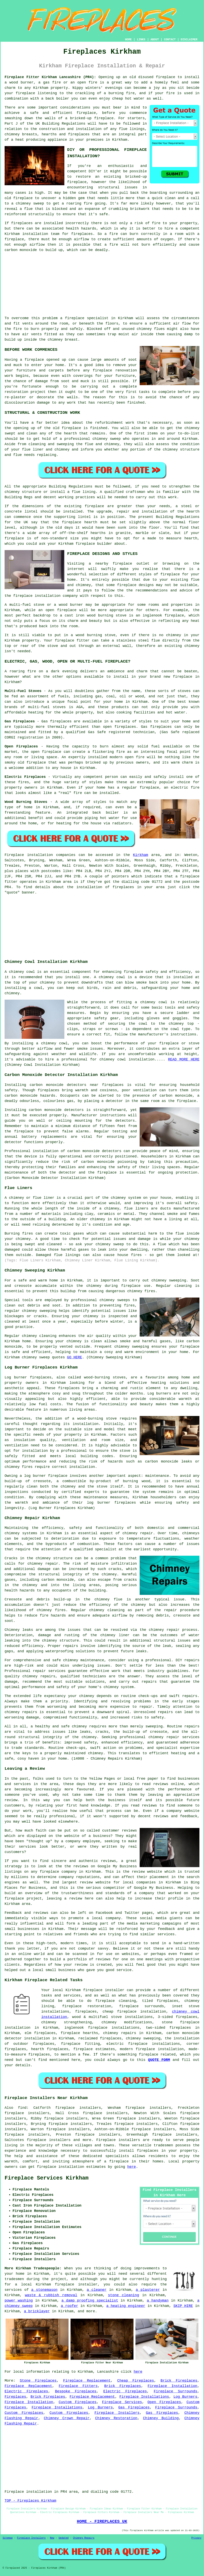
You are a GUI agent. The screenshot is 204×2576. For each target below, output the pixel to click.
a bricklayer (37, 2311)
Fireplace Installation (172, 2386)
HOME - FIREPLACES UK (102, 2521)
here (131, 2167)
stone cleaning (123, 2295)
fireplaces (79, 134)
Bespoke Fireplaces (75, 2391)
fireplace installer (76, 2284)
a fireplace (116, 2161)
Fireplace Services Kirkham (46, 2178)
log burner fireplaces (111, 1503)
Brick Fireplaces (179, 2381)
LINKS (141, 39)
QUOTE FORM (159, 2060)
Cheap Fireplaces (135, 2381)
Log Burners (185, 2397)
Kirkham (140, 855)
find (22, 2108)
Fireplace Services (122, 2402)
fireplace (165, 77)
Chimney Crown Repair (66, 2418)
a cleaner (96, 2290)
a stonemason (44, 2290)
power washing (19, 2301)
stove (125, 1451)
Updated (64, 2538)
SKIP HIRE (183, 2306)
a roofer (69, 2306)
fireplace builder (94, 544)
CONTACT (170, 39)
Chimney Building (161, 2418)
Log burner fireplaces (28, 1377)
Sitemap (8, 2538)
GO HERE (74, 1357)
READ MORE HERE (183, 1059)
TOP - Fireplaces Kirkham (30, 2501)
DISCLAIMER (189, 39)
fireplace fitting (80, 2044)
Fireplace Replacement (87, 2381)
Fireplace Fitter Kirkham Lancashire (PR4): (50, 77)
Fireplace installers (118, 2140)
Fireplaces (15, 2397)
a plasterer (148, 2290)
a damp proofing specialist (90, 2301)
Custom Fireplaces (78, 2402)
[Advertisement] (102, 284)
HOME (128, 39)
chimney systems (21, 1533)
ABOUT (155, 39)
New (52, 2538)
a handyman (158, 2301)
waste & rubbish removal (51, 2295)
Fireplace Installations (144, 2397)
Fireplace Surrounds (175, 2391)
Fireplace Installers (116, 2413)
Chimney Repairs (83, 2538)
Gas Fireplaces (134, 2407)
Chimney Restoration (116, 2418)
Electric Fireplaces (26, 2391)
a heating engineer (125, 2306)
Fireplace (14, 855)
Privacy (196, 2538)
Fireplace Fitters (78, 2386)
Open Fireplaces (164, 2402)
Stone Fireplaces (38, 2381)
